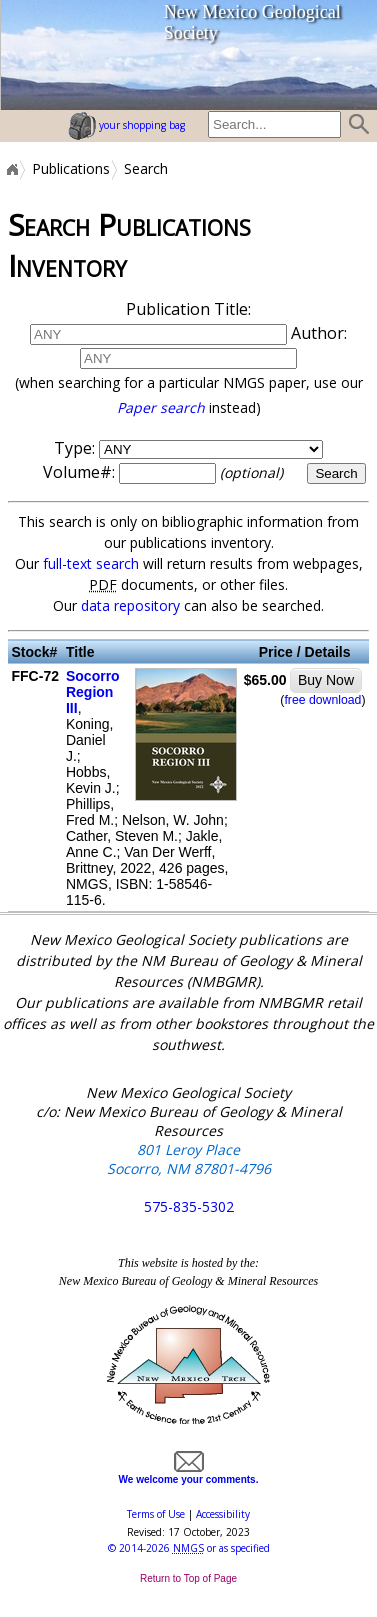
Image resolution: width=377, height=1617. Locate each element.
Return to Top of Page (188, 1578)
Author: (189, 369)
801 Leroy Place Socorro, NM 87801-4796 (189, 1159)
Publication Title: (188, 309)
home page (51, 55)
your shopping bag (126, 125)
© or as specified (189, 1548)
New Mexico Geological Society (252, 22)
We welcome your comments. (189, 1474)
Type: (74, 448)
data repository (130, 605)
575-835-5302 (189, 1206)
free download (322, 700)
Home (11, 169)
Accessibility (223, 1514)
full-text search (91, 563)
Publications (71, 169)
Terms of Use (156, 1514)
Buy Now (326, 680)
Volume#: (165, 472)
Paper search (161, 407)
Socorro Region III (93, 692)
